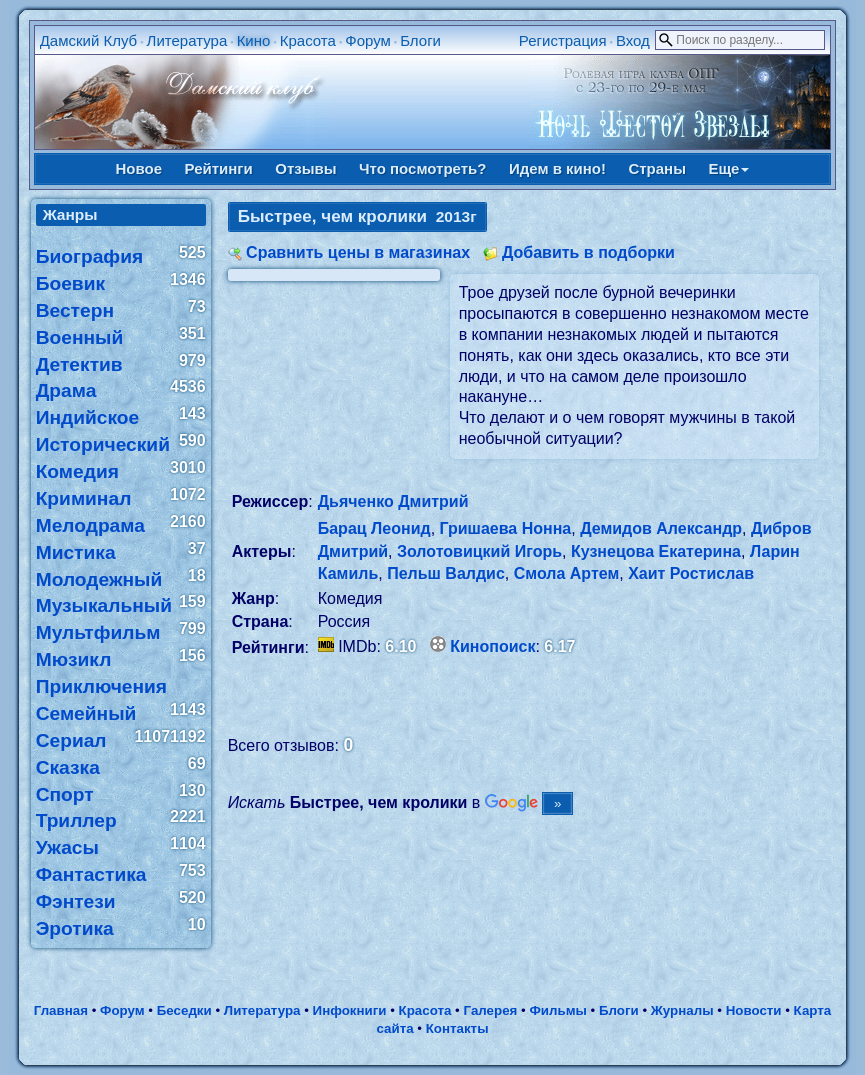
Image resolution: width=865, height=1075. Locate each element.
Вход (633, 40)
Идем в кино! (557, 168)
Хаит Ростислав (691, 573)
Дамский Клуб (89, 40)
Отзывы (305, 168)
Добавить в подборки (588, 252)
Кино (254, 40)
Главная (61, 1010)
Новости (754, 1010)
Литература (187, 40)
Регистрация (563, 40)
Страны (657, 168)
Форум (368, 40)
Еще (728, 168)
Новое (139, 168)
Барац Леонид (374, 528)
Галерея (491, 1010)
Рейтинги (219, 168)
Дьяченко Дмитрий (393, 501)
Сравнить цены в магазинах (358, 252)
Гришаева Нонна (506, 528)
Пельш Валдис (446, 573)
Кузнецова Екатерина (656, 551)
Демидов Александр (661, 528)
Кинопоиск (492, 646)
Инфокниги (350, 1010)
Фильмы (557, 1010)
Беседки (184, 1010)
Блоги (420, 40)
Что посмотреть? (422, 168)
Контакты (457, 1028)
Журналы (682, 1010)
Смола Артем (567, 573)
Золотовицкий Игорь (479, 551)
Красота (308, 40)
